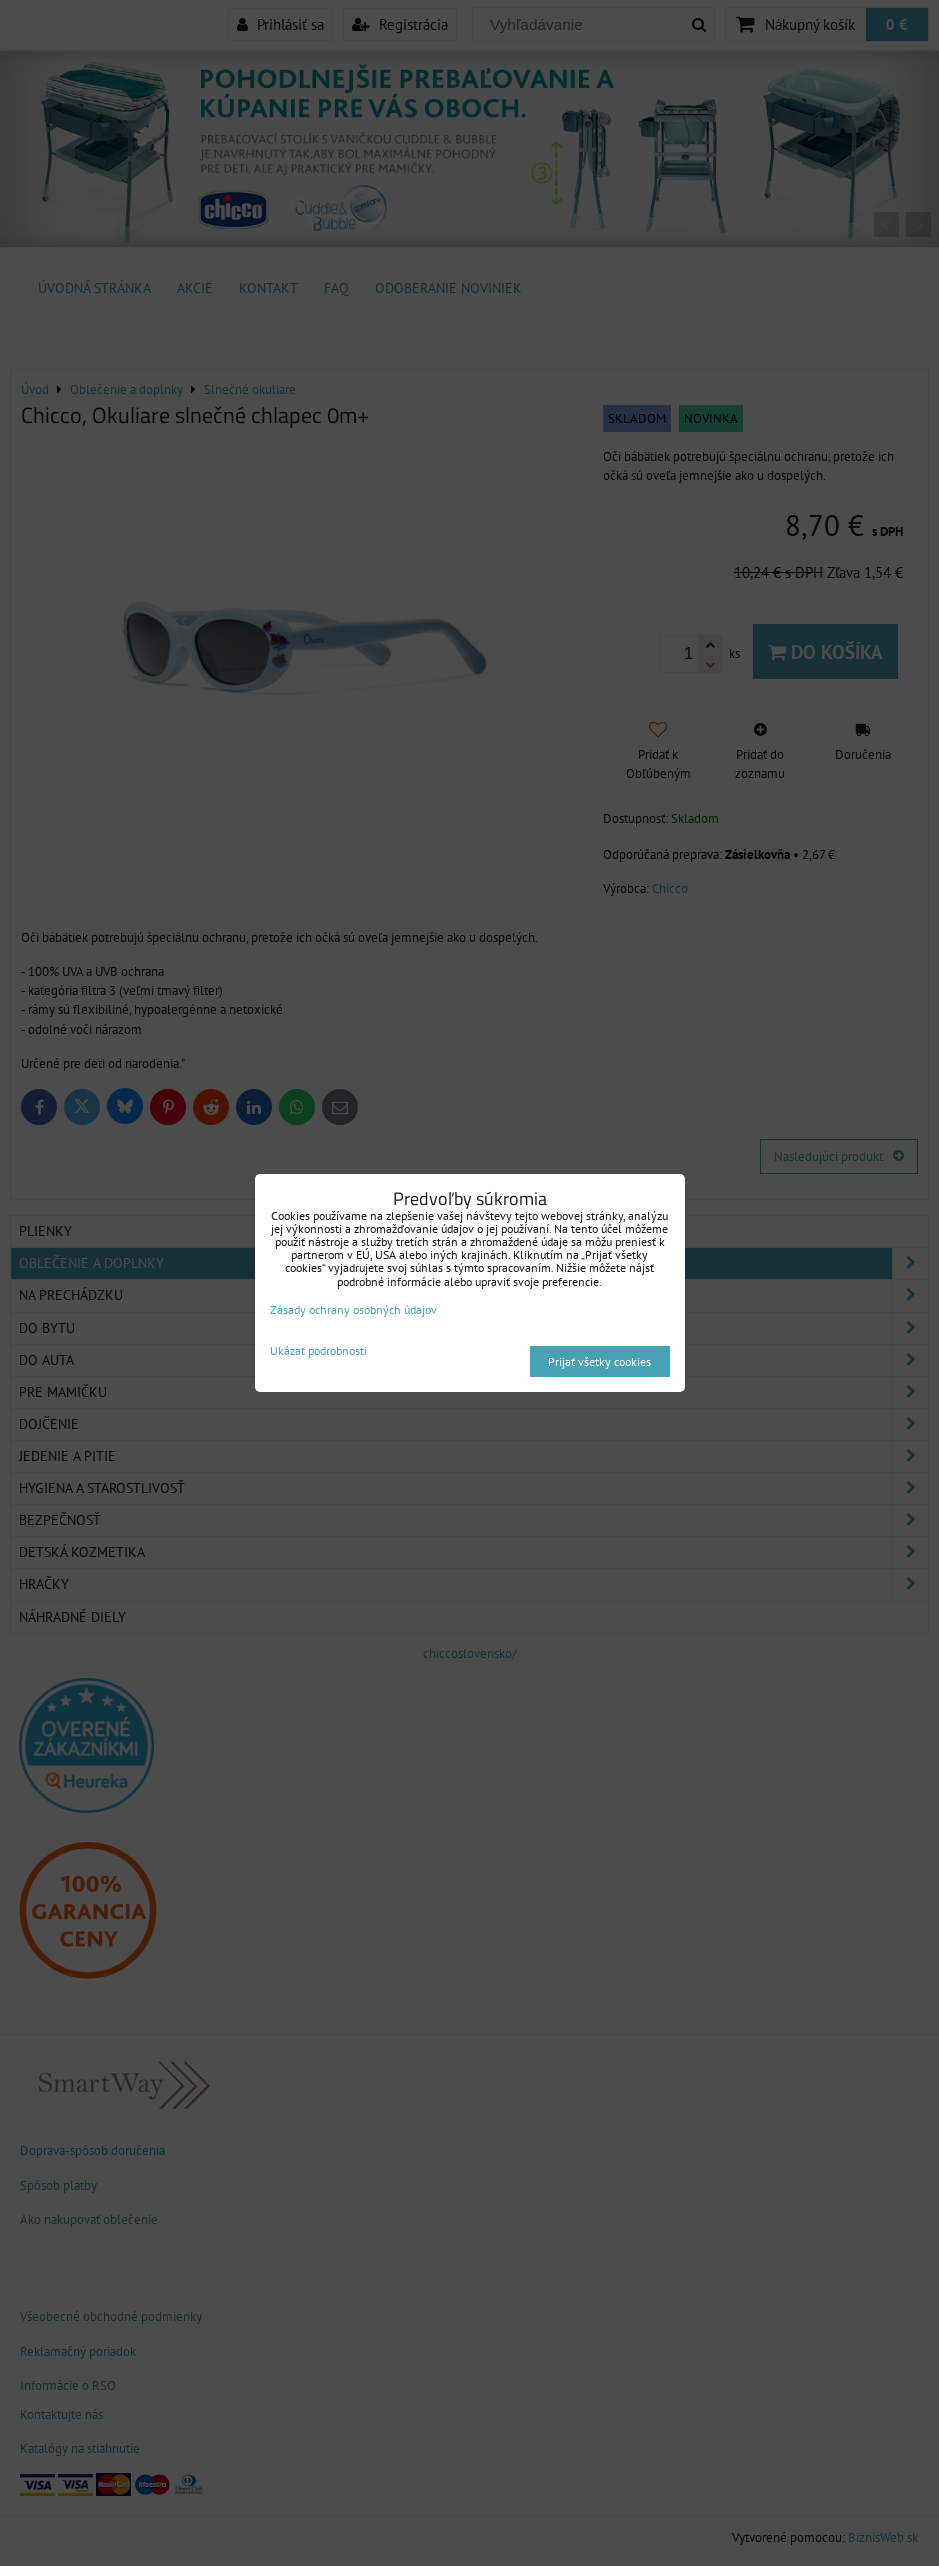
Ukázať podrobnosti (318, 1350)
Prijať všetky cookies (599, 1361)
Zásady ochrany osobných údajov (353, 1309)
